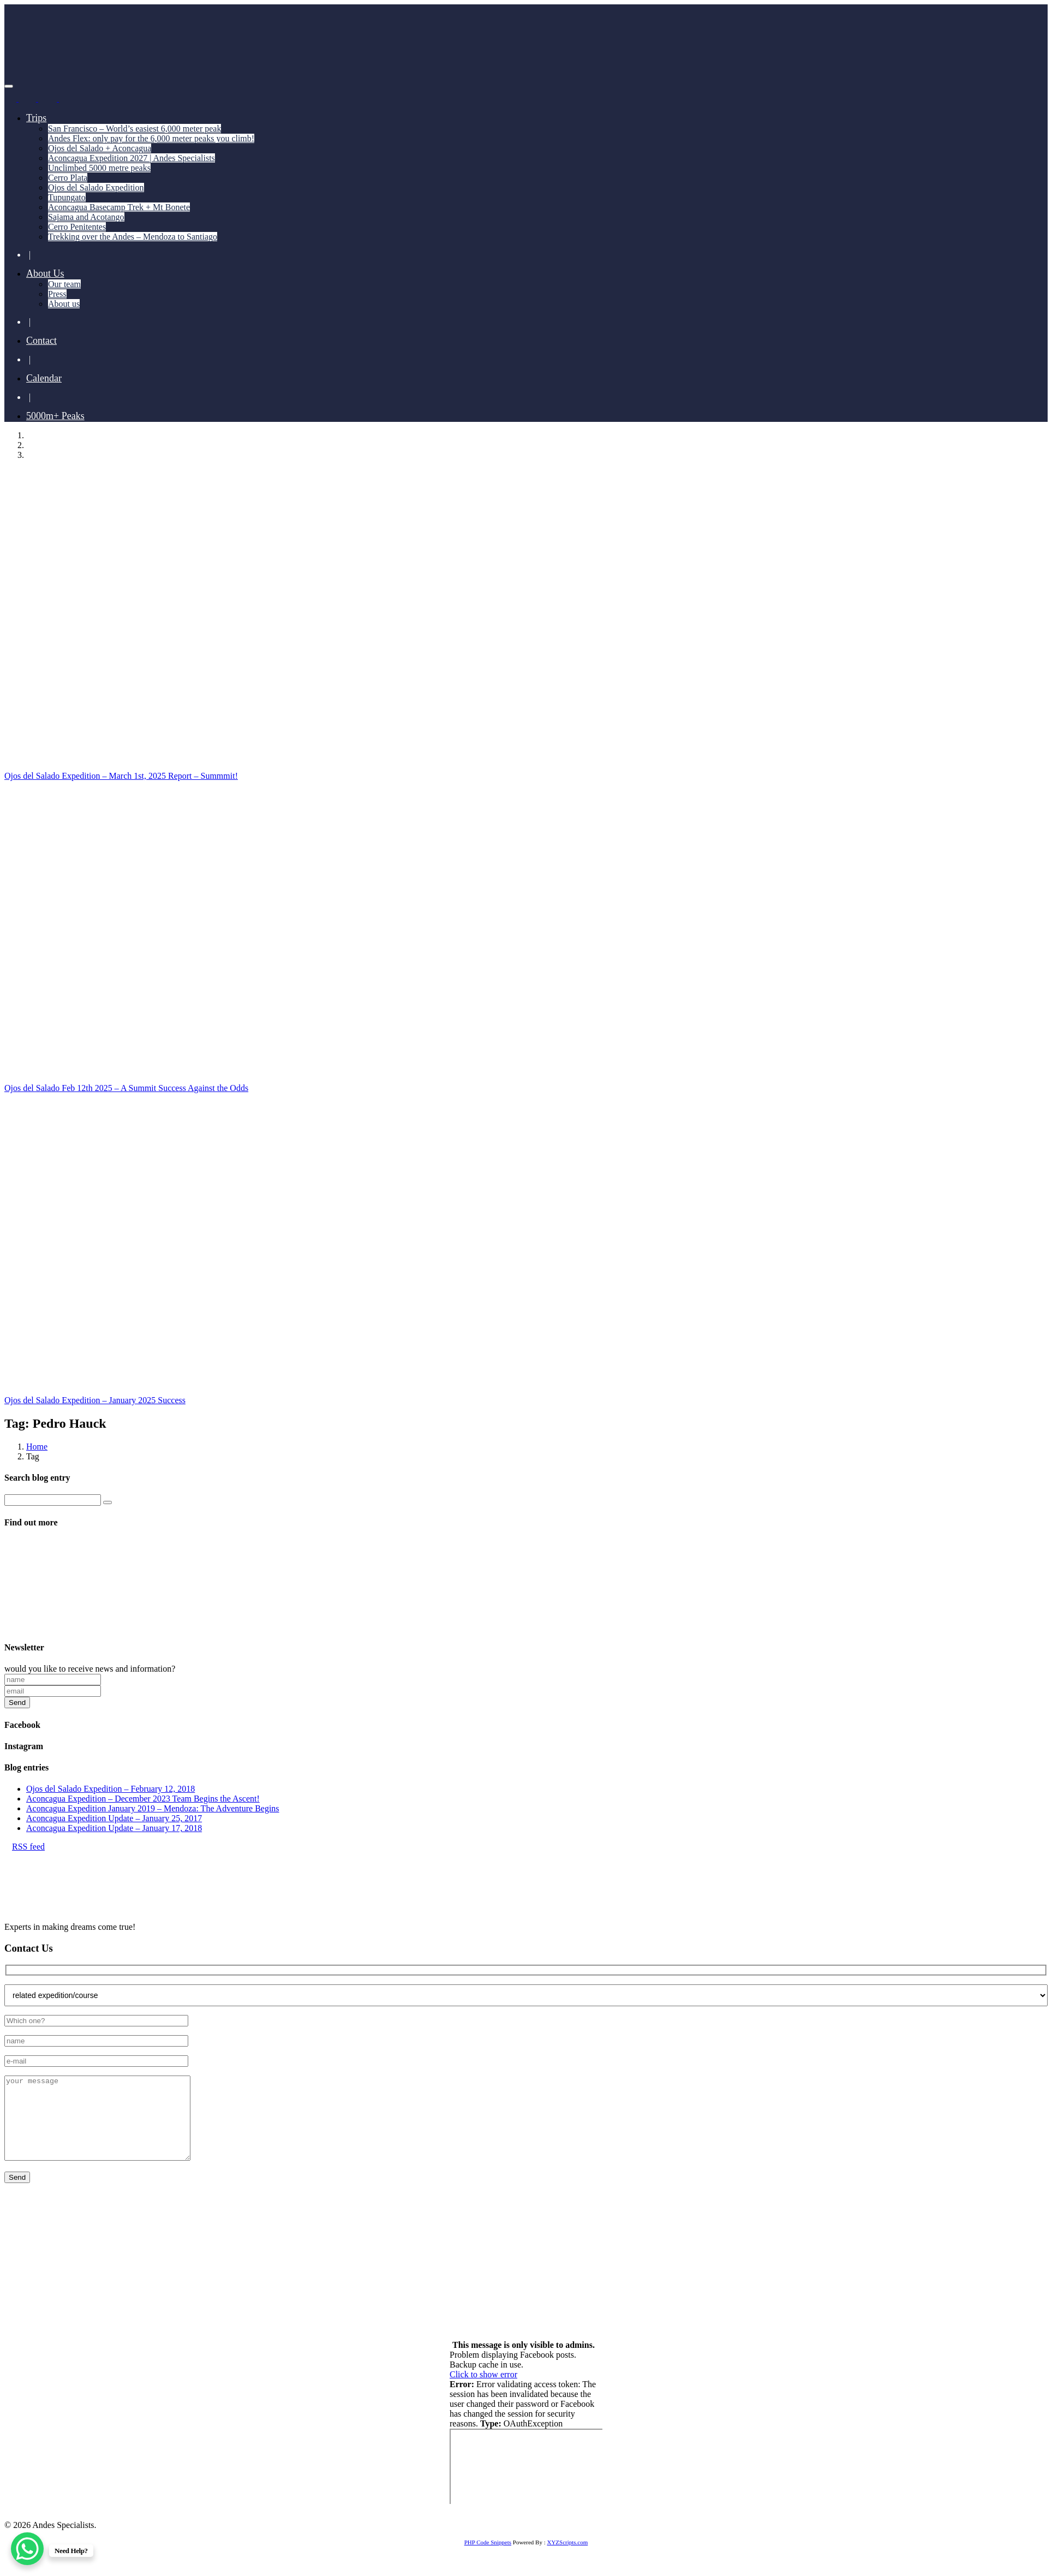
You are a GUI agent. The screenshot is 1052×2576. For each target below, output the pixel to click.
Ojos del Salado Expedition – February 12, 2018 (110, 1788)
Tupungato (67, 197)
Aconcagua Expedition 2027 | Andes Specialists (131, 158)
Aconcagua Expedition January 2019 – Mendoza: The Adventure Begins (152, 1808)
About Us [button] (45, 273)
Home (36, 1446)
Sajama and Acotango (86, 217)
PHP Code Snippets (487, 2558)
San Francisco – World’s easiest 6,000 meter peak (134, 128)
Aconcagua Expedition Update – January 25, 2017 (114, 1818)
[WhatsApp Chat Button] (27, 2548)
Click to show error (483, 2390)
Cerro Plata (67, 177)
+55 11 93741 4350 (126, 2270)
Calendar (44, 378)
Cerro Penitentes (77, 226)
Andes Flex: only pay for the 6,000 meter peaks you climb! (151, 138)
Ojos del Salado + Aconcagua (99, 148)
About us (64, 303)
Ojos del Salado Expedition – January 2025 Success (95, 1400)
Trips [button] (36, 117)
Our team (64, 284)
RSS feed (24, 1846)
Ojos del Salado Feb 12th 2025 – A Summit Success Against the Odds (126, 1088)
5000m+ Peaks (55, 415)
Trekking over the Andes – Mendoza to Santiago (132, 236)
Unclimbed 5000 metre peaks (99, 167)
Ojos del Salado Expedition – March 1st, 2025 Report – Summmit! (121, 775)
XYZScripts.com (567, 2558)
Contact (41, 340)
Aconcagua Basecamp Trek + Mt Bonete (119, 207)
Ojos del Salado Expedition (96, 187)
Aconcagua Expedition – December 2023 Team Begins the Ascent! (143, 1798)
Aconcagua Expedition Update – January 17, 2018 (114, 1828)
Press (57, 294)
